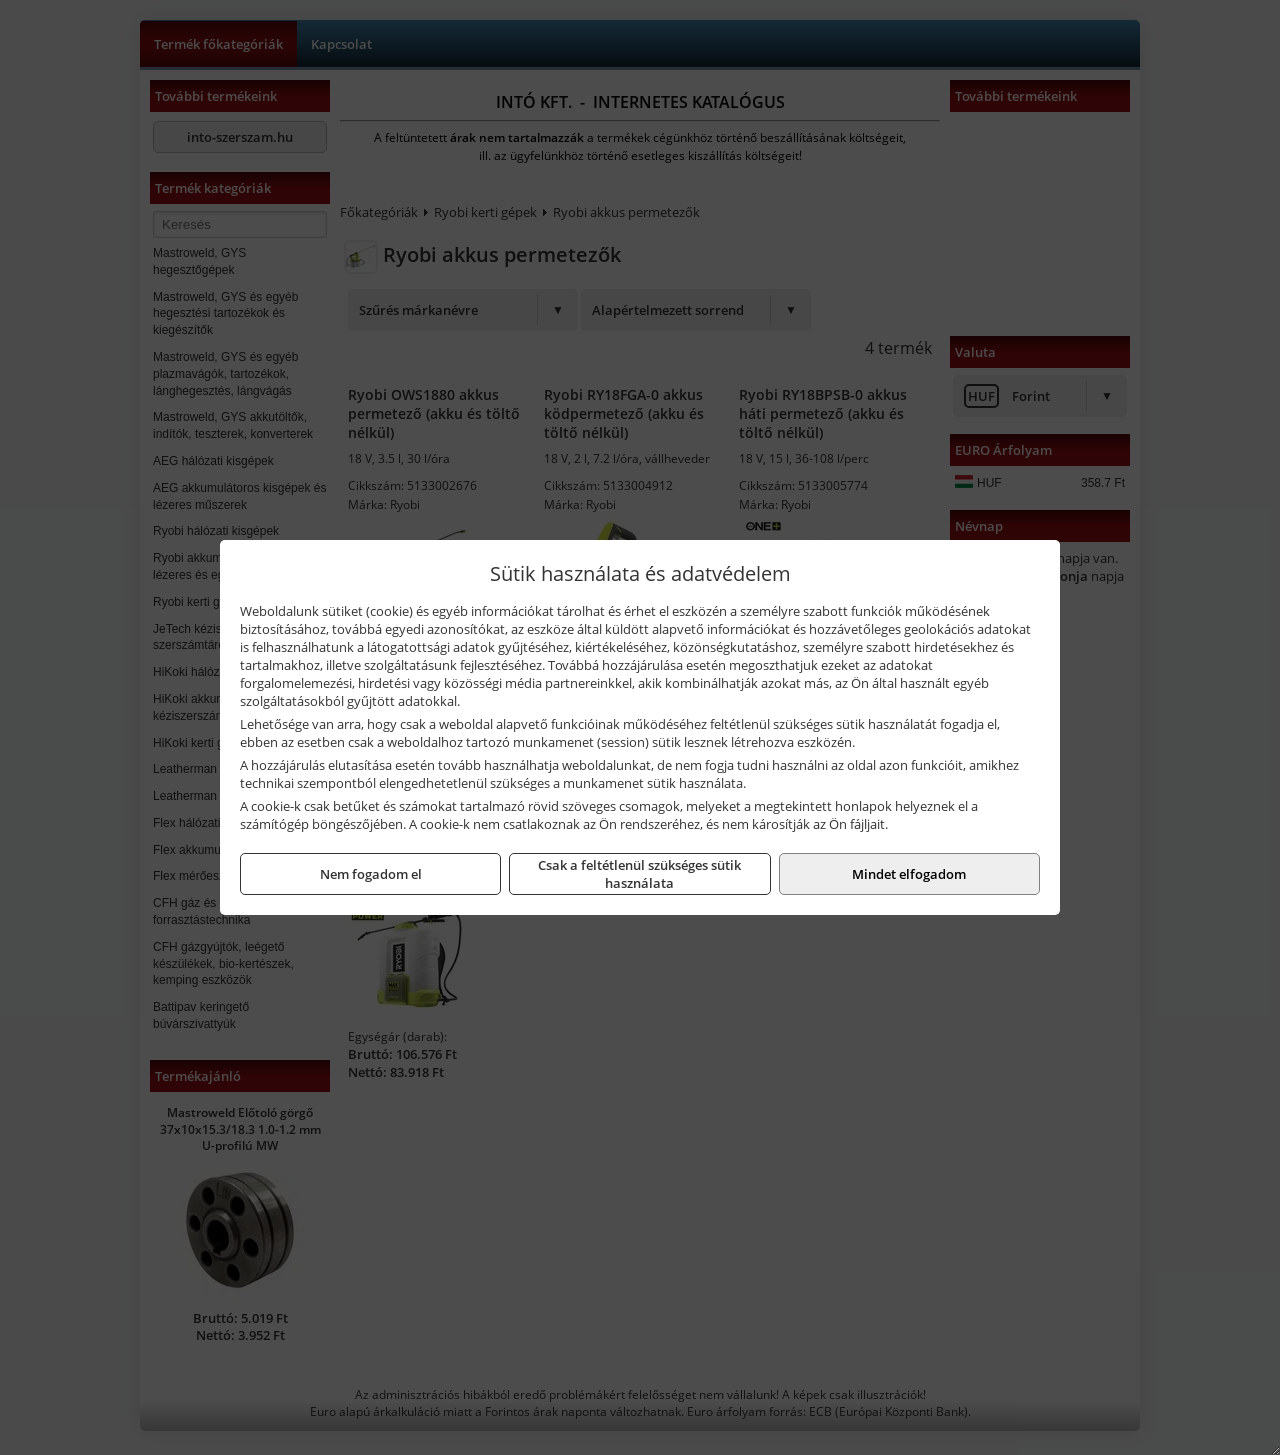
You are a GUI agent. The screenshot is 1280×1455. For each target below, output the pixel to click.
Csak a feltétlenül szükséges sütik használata (639, 874)
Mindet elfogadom (909, 874)
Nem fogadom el (371, 874)
